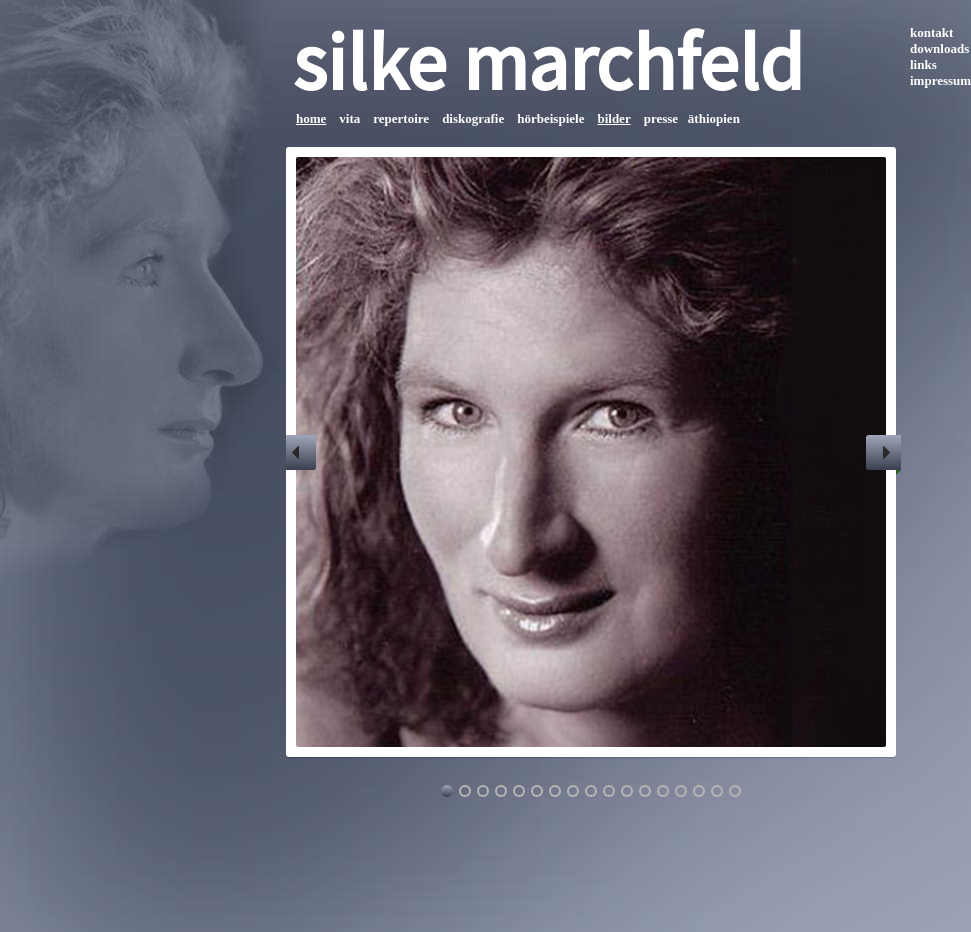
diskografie (473, 118)
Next (883, 452)
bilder (613, 118)
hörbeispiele (550, 118)
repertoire (401, 118)
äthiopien (714, 118)
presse (661, 118)
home (311, 118)
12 (645, 791)
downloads (939, 48)
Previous (298, 452)
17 (735, 791)
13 (663, 791)
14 (681, 791)
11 (627, 791)
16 (717, 791)
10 (609, 791)
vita (349, 118)
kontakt (931, 32)
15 (699, 791)
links (923, 64)
